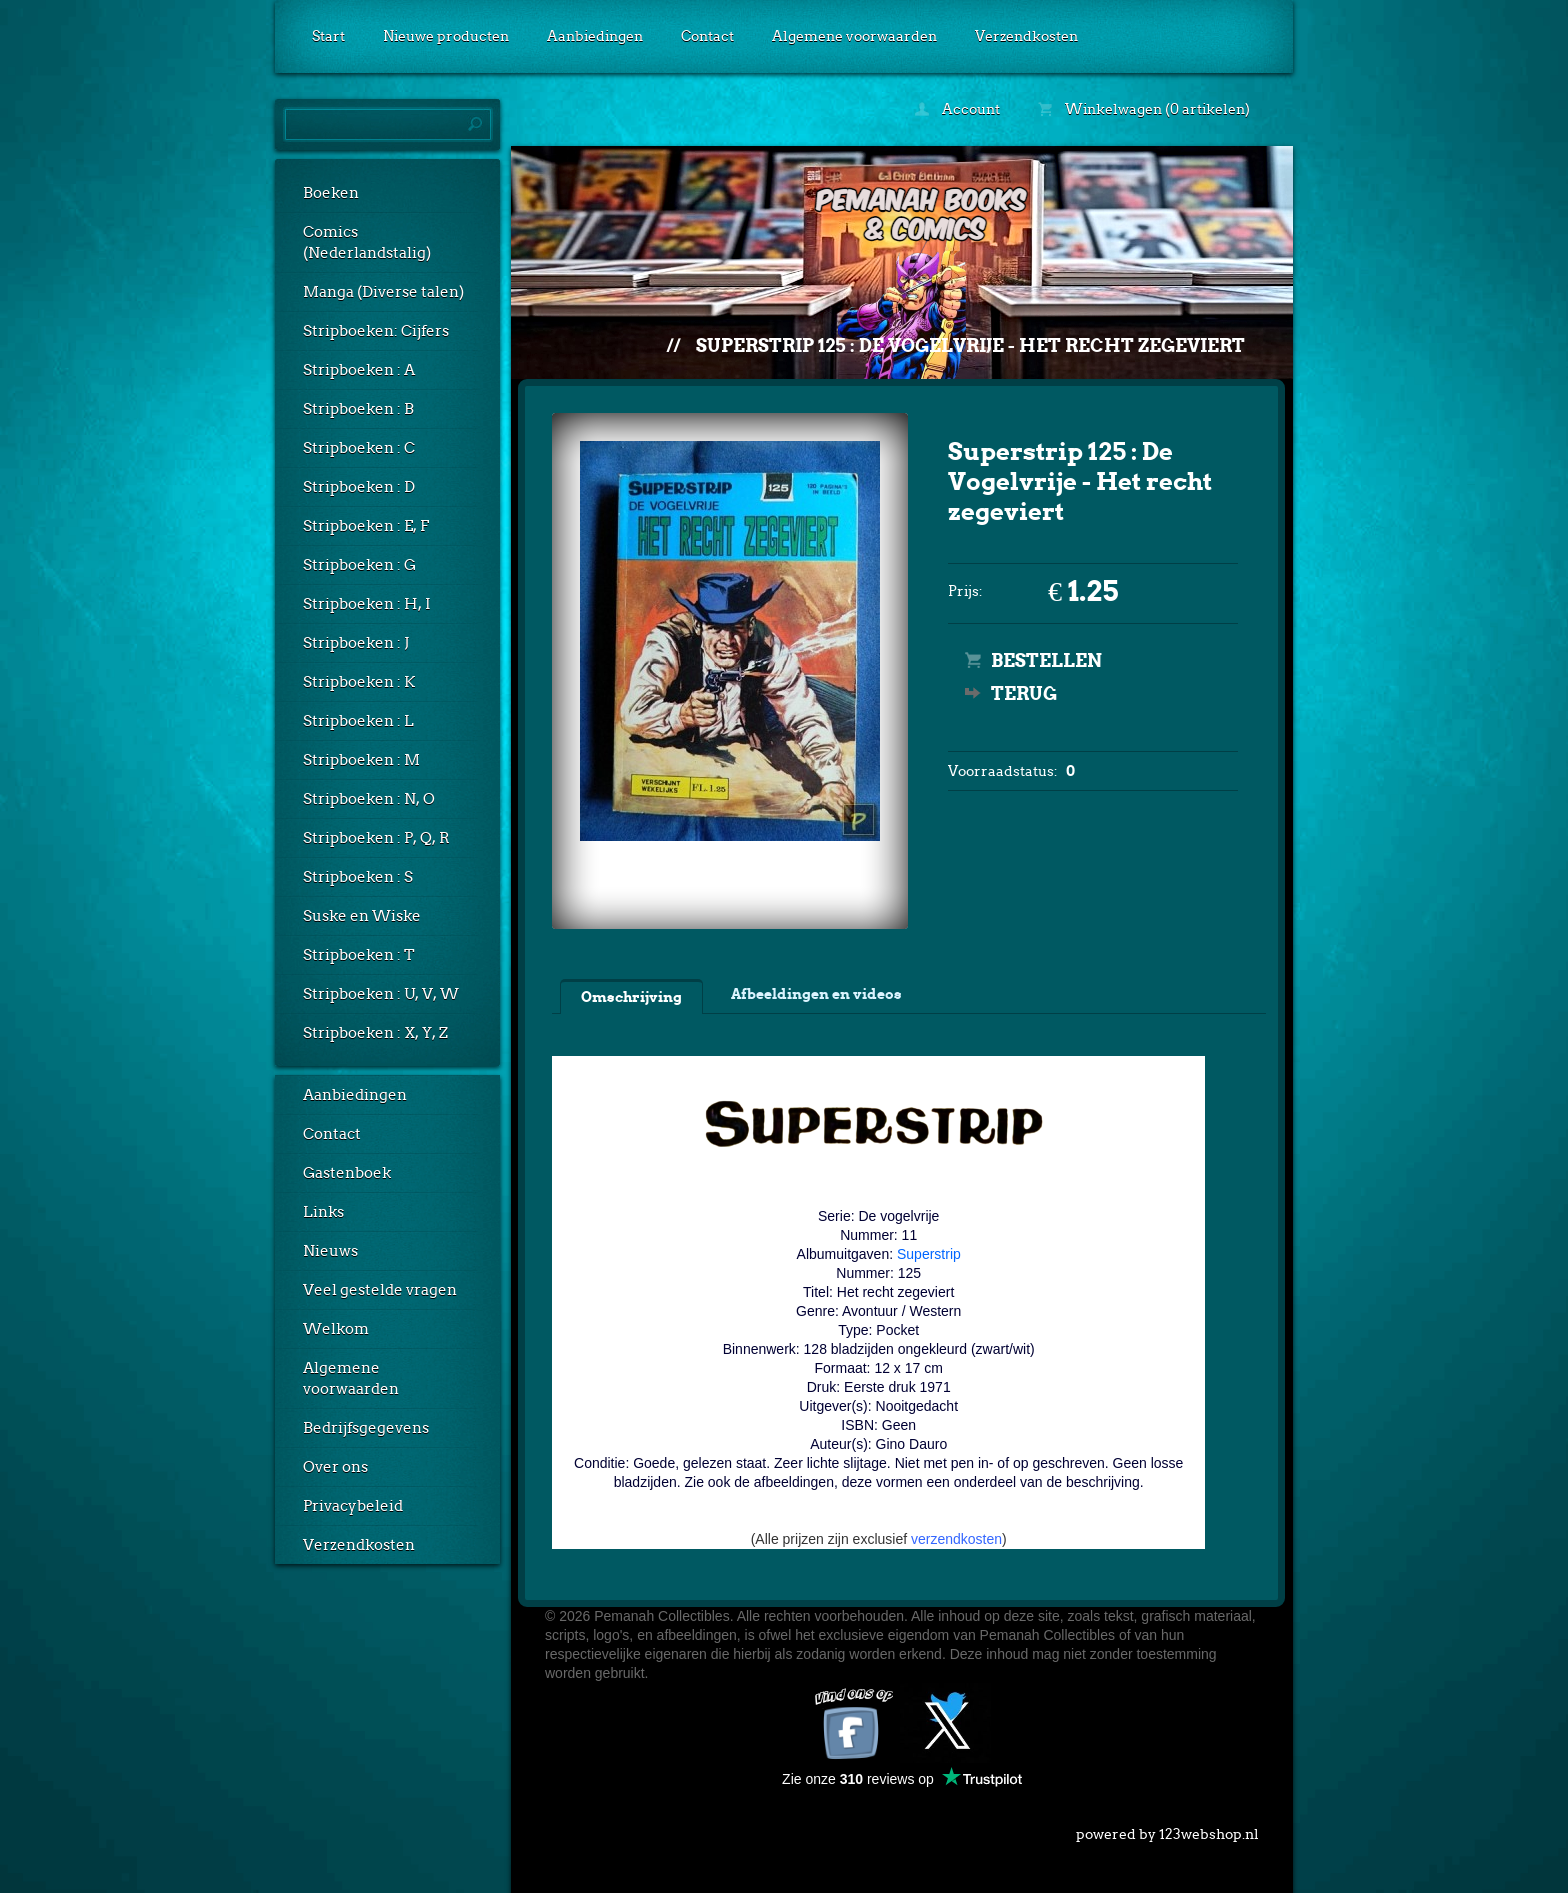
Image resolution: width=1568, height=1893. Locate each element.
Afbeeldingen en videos (816, 994)
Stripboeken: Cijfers (376, 331)
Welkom (336, 1329)
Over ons (335, 1467)
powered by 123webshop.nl (1167, 1830)
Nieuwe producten (446, 36)
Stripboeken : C (359, 448)
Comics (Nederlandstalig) (367, 242)
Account (957, 109)
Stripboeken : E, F (366, 526)
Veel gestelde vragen (380, 1290)
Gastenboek (347, 1173)
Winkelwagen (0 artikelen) (1144, 109)
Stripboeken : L (358, 721)
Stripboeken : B (358, 409)
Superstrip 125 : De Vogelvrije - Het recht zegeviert (970, 345)
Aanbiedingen (595, 36)
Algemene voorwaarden (854, 36)
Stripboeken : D (359, 487)
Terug (1024, 693)
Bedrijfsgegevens (366, 1428)
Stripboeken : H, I (367, 604)
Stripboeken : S (358, 877)
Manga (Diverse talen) (383, 292)
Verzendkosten (1026, 36)
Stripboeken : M (361, 760)
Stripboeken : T (359, 955)
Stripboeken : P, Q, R (376, 838)
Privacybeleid (353, 1506)
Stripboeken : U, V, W (381, 994)
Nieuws (330, 1251)
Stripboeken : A (359, 370)
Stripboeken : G (359, 565)
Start (328, 36)
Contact (707, 36)
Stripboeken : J (356, 643)
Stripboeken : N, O (369, 799)
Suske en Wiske (362, 916)
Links (323, 1212)
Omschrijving (631, 997)
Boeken (331, 193)
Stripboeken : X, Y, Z (375, 1033)
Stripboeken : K (359, 682)
